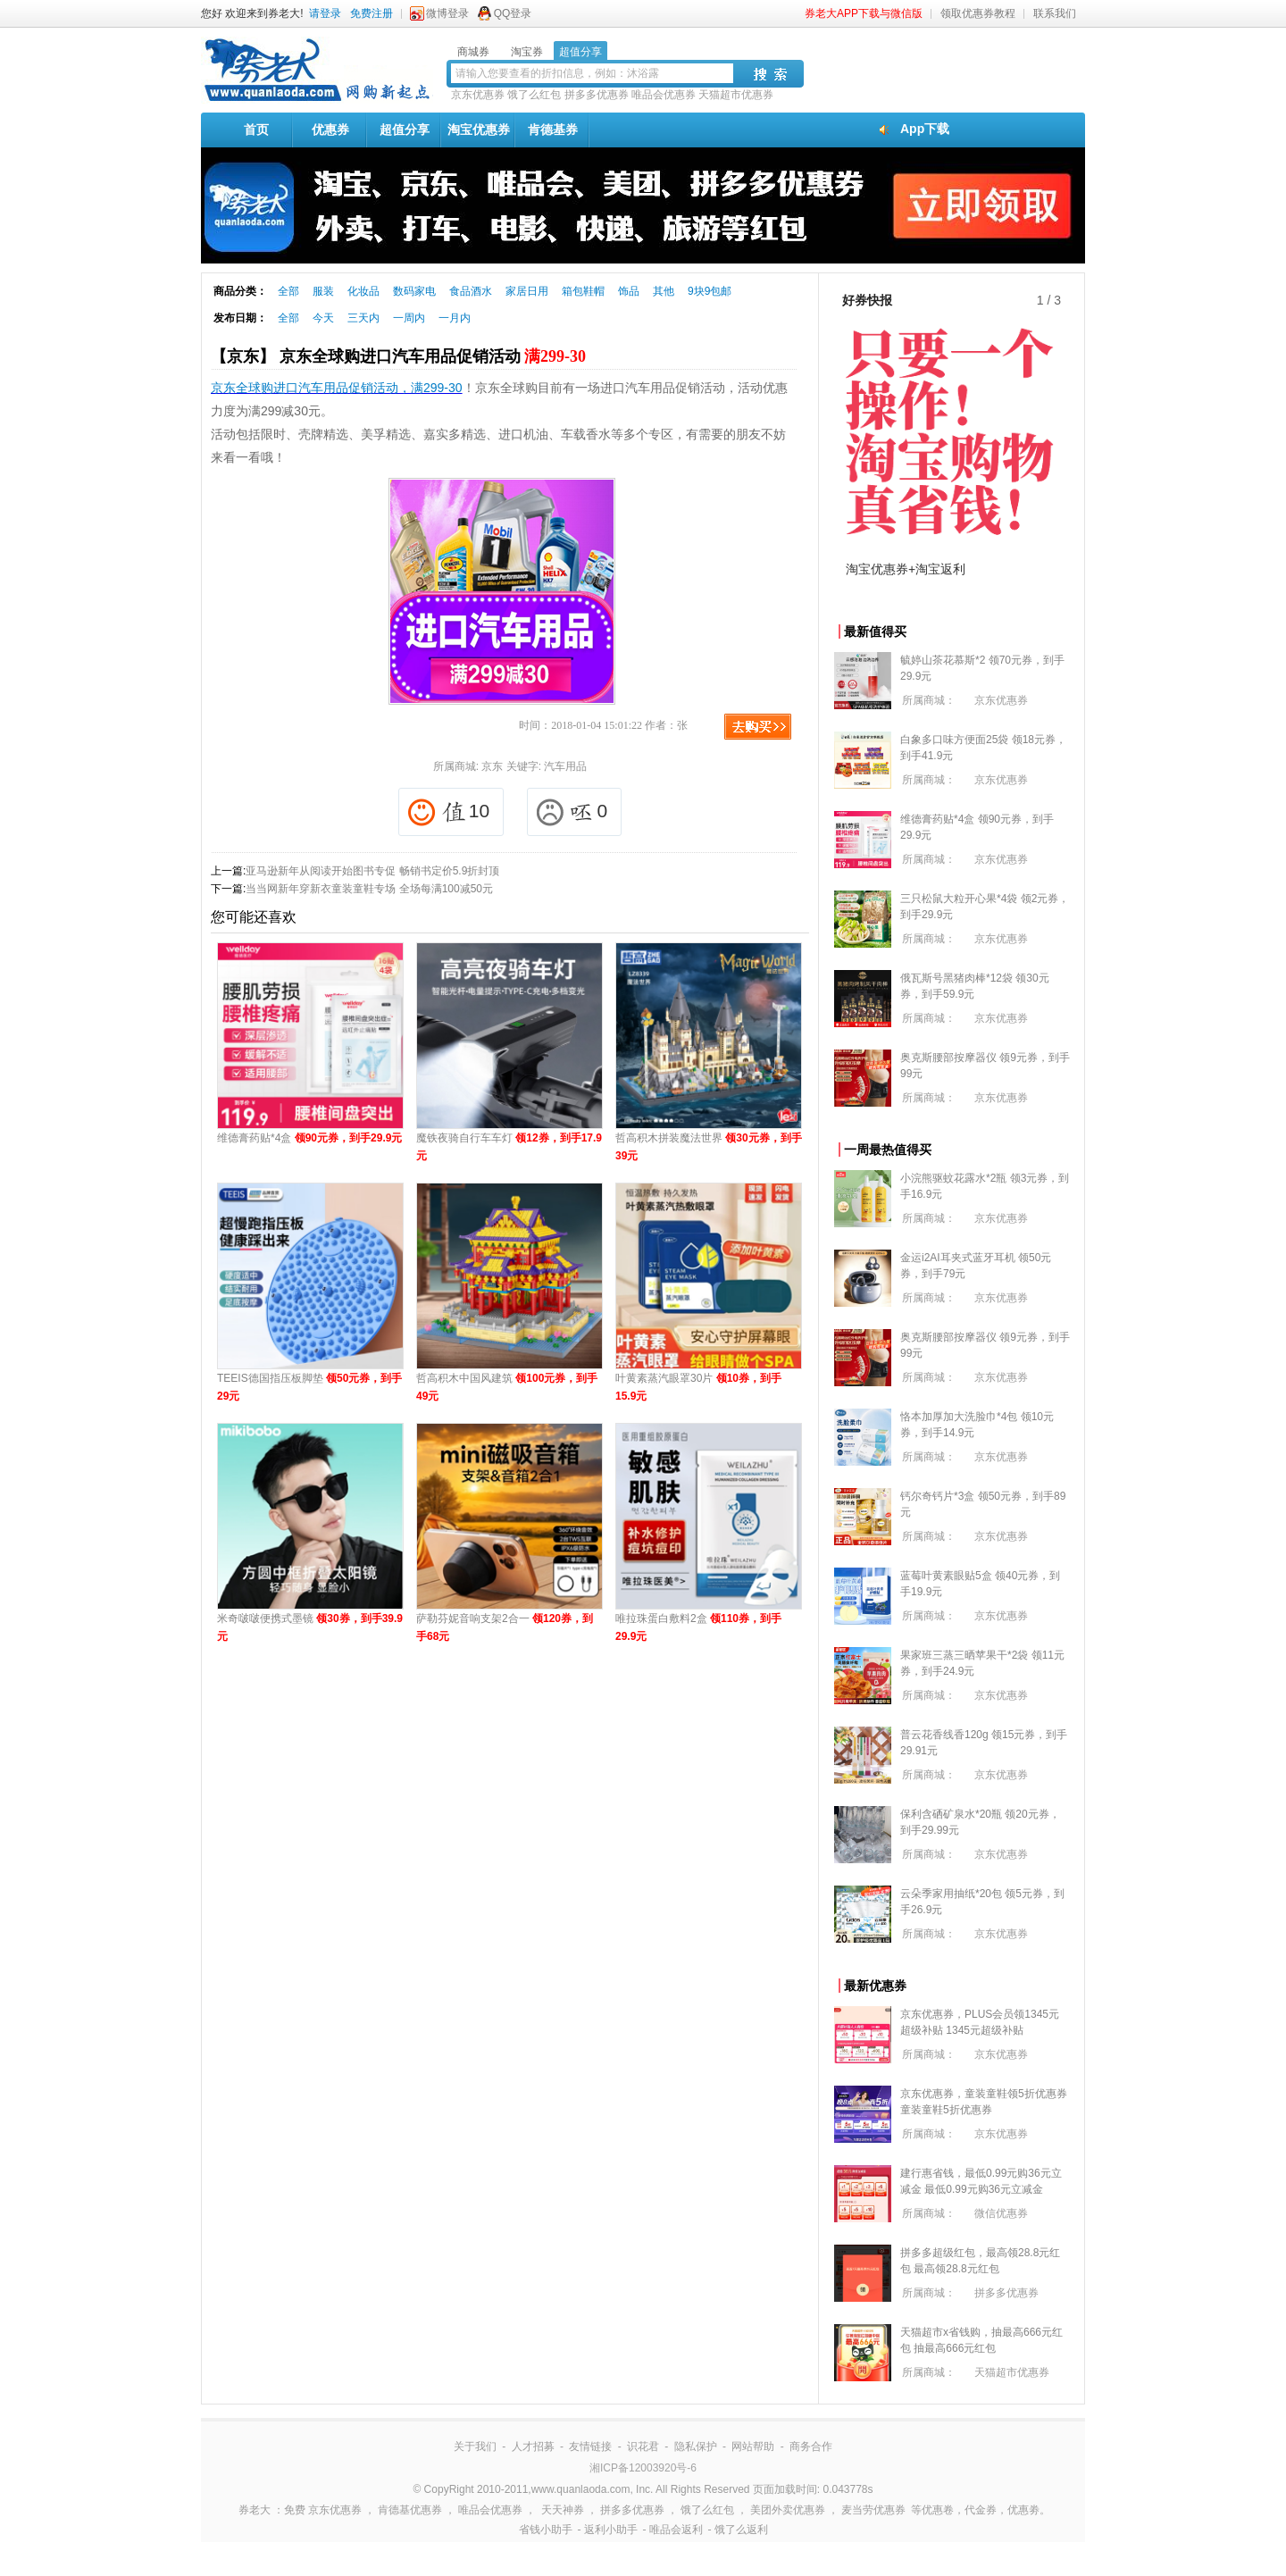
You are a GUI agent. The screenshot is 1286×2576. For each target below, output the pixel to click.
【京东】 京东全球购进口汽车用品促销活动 (398, 356)
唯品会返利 (676, 2529)
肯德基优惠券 (410, 2510)
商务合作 (810, 2446)
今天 (323, 318)
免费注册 (371, 13)
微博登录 (447, 13)
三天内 (363, 318)
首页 (256, 129)
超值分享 (405, 129)
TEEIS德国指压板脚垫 (309, 1387)
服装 (323, 291)
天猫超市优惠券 (735, 94)
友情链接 (590, 2446)
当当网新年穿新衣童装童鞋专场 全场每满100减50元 (369, 888)
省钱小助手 (545, 2529)
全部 (288, 291)
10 (448, 812)
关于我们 (475, 2446)
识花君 (643, 2446)
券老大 (254, 2510)
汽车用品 (565, 766)
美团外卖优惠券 (787, 2510)
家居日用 (526, 291)
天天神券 (562, 2510)
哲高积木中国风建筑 (506, 1387)
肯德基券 (553, 129)
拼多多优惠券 (596, 94)
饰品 (628, 291)
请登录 (325, 13)
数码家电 (414, 291)
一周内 (409, 318)
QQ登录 (513, 13)
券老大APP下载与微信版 (864, 13)
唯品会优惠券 (663, 94)
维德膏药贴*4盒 (309, 1138)
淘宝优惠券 (478, 129)
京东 (492, 766)
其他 (663, 291)
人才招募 (533, 2446)
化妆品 (363, 291)
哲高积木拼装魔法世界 (708, 1147)
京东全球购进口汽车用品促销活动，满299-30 (337, 388)
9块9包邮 (709, 291)
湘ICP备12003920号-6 (643, 2468)
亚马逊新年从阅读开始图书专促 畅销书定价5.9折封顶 (372, 871)
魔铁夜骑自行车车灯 (509, 1147)
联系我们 (1054, 13)
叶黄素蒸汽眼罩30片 (698, 1387)
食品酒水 (470, 291)
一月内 (454, 318)
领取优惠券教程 (977, 13)
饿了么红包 (534, 94)
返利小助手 (611, 2529)
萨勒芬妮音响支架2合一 (504, 1627)
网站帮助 (752, 2446)
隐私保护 (695, 2446)
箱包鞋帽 (583, 291)
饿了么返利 (741, 2529)
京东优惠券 (478, 94)
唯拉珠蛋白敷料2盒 (698, 1627)
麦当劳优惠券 (873, 2510)
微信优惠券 (1001, 2213)
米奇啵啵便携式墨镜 (310, 1627)
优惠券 (330, 129)
